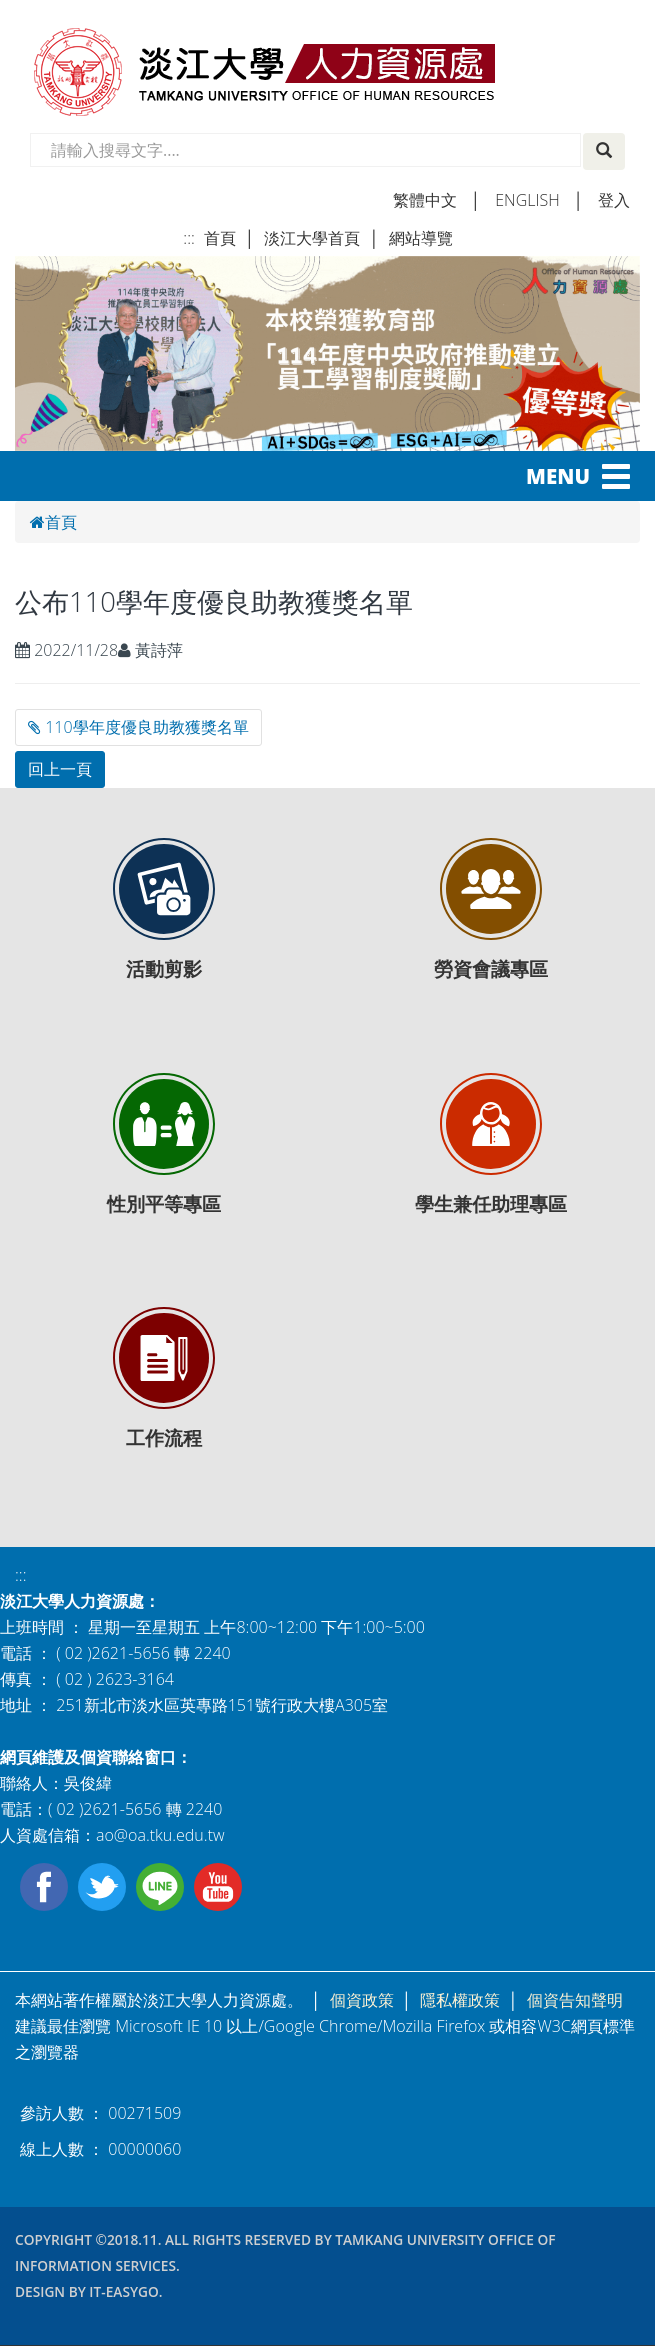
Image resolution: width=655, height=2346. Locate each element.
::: (188, 238)
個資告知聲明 (575, 2000)
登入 (614, 200)
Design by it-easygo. (89, 2291)
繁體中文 (425, 200)
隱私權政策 (460, 2000)
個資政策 (362, 2000)
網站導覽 (421, 238)
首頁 (220, 238)
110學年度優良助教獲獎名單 (138, 727)
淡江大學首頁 (312, 238)
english (527, 200)
